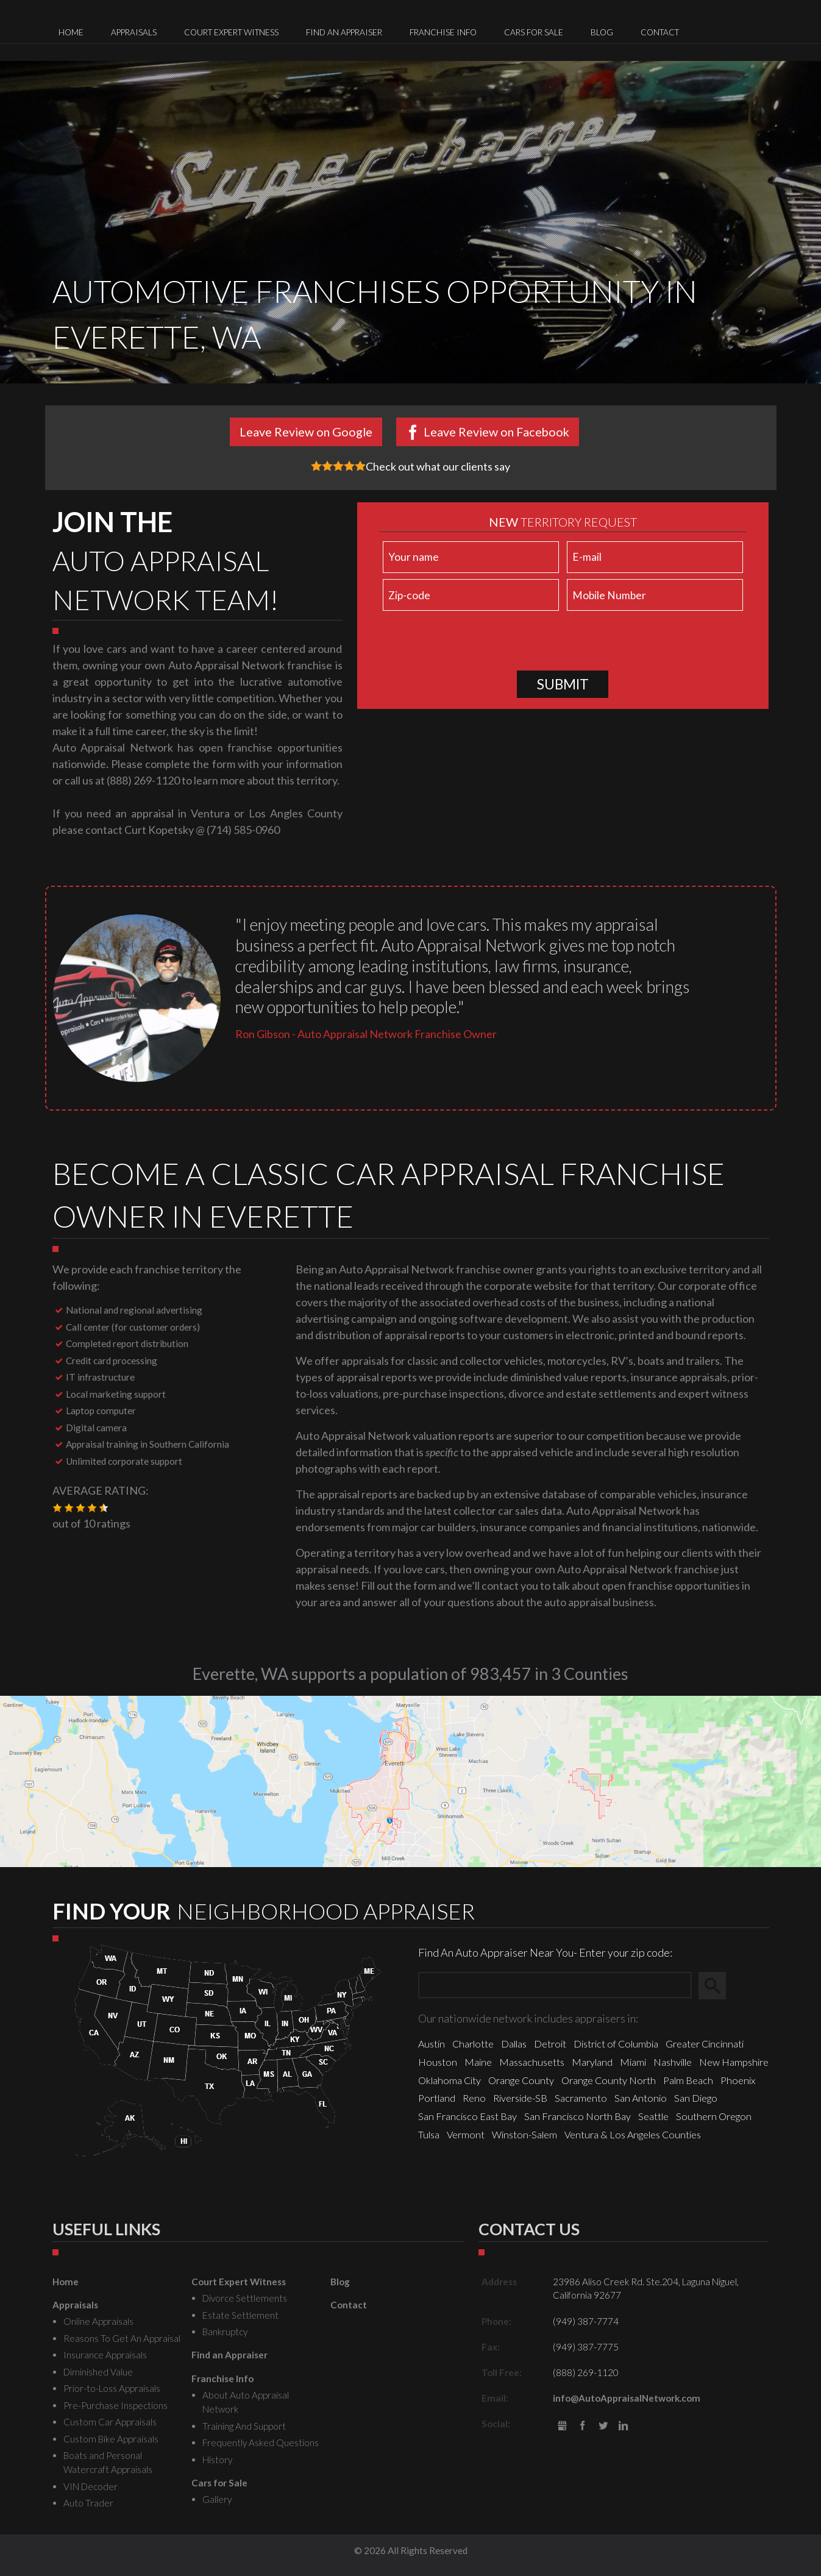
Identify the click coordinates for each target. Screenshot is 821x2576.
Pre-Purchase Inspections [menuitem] (115, 2405)
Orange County (521, 2080)
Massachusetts (531, 2062)
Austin (431, 2043)
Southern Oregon (714, 2116)
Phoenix (737, 2080)
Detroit (550, 2043)
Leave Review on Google (306, 431)
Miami (633, 2062)
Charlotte (473, 2043)
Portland (436, 2098)
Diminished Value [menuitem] (98, 2371)
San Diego (695, 2098)
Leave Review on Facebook (496, 431)
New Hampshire (734, 2062)
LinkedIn (623, 2426)
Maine (478, 2062)
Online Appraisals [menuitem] (98, 2321)
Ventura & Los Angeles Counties (632, 2134)
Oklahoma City (449, 2080)
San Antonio (640, 2098)
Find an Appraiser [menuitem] (344, 32)
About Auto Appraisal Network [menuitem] (245, 2401)
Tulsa (428, 2134)
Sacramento (581, 2098)
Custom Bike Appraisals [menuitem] (110, 2438)
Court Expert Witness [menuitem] (231, 32)
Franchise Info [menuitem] (443, 32)
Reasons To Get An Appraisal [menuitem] (121, 2338)
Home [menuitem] (71, 32)
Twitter (603, 2426)
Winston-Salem (524, 2134)
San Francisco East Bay (467, 2116)
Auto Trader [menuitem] (88, 2502)
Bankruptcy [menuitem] (224, 2331)
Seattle (653, 2116)
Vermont (466, 2134)
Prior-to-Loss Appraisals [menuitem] (111, 2388)
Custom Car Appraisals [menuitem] (110, 2421)
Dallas (514, 2043)
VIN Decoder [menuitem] (90, 2486)
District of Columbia (616, 2043)
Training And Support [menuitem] (244, 2426)
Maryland (592, 2062)
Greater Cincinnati (705, 2043)
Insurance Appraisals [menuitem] (105, 2354)
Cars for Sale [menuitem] (533, 32)
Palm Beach (688, 2080)
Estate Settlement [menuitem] (240, 2315)
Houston (437, 2062)
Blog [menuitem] (602, 32)
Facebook (582, 2426)
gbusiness (562, 2426)
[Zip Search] (555, 1985)
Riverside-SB (520, 2098)
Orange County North (608, 2080)
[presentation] (471, 643)
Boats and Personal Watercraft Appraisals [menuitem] (107, 2462)
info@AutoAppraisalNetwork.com (626, 2398)
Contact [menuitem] (660, 32)
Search (717, 1985)
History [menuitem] (217, 2459)
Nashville (672, 2062)
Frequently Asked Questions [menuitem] (260, 2442)
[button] (57, 1508)
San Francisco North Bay (577, 2116)
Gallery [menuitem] (217, 2499)
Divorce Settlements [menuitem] (244, 2298)
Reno (474, 2098)
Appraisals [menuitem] (134, 32)
